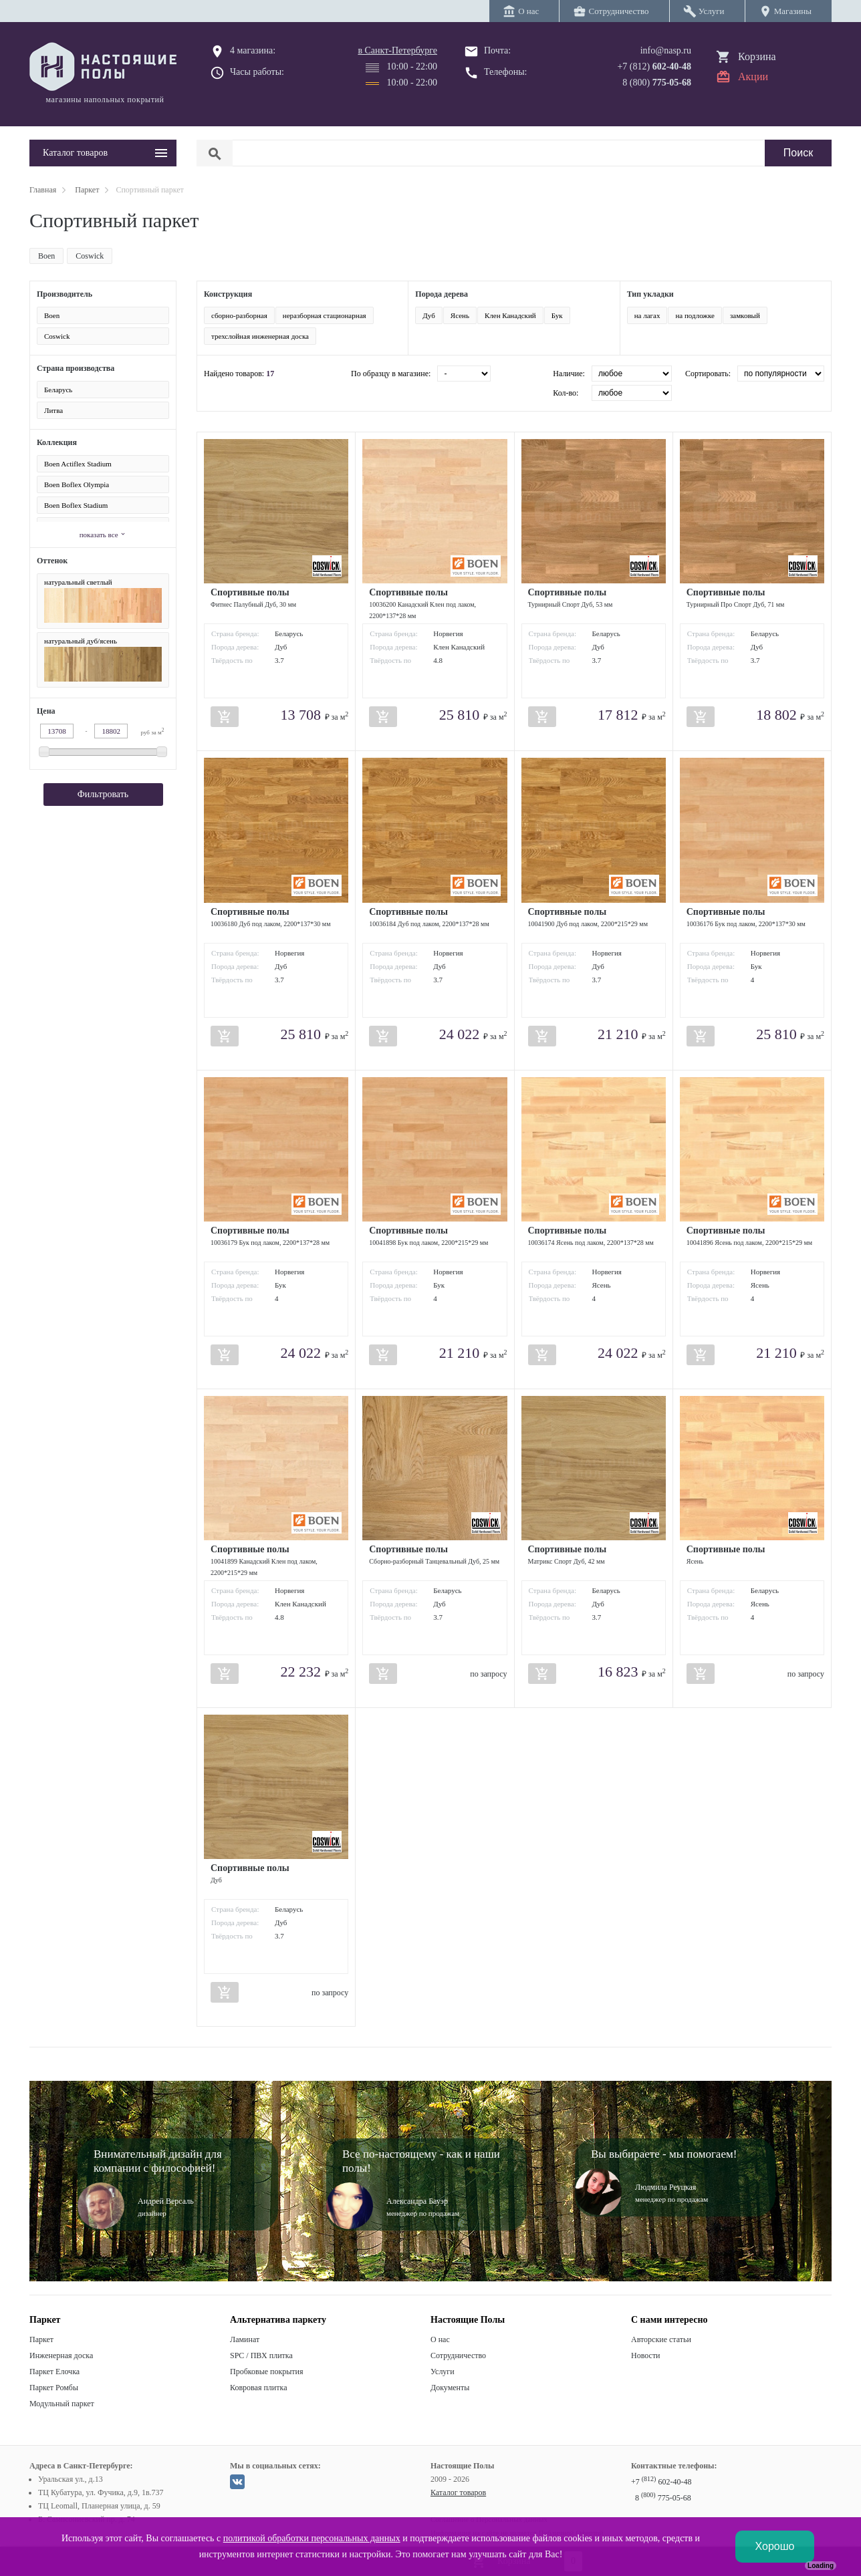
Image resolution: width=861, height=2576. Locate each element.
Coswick (90, 256)
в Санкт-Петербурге (397, 50)
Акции (753, 76)
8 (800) (656, 83)
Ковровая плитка (258, 2387)
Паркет (41, 2339)
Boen (46, 256)
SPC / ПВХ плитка (261, 2355)
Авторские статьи (661, 2339)
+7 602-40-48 (661, 2481)
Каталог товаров (458, 2492)
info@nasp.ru (665, 50)
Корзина (757, 56)
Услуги (442, 2371)
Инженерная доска (61, 2355)
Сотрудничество (458, 2355)
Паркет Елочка (54, 2371)
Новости (645, 2355)
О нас (440, 2339)
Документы (449, 2387)
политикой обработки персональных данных (311, 2538)
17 (270, 373)
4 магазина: (252, 50)
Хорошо (775, 2546)
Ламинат (244, 2339)
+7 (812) (654, 66)
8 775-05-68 (663, 2497)
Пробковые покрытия (266, 2371)
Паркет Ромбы (53, 2387)
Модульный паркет (61, 2403)
